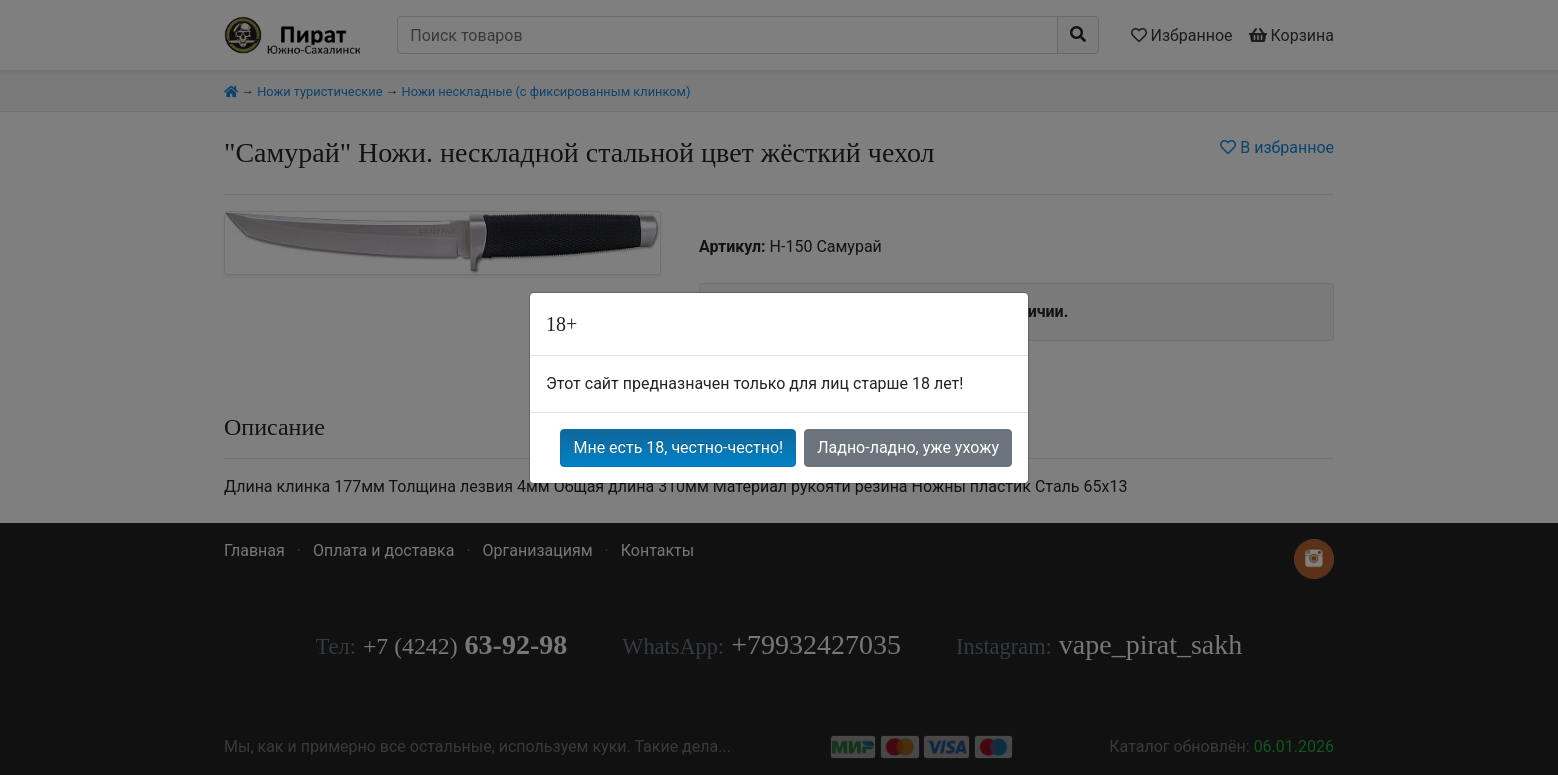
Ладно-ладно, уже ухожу (908, 447)
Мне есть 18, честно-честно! (678, 447)
